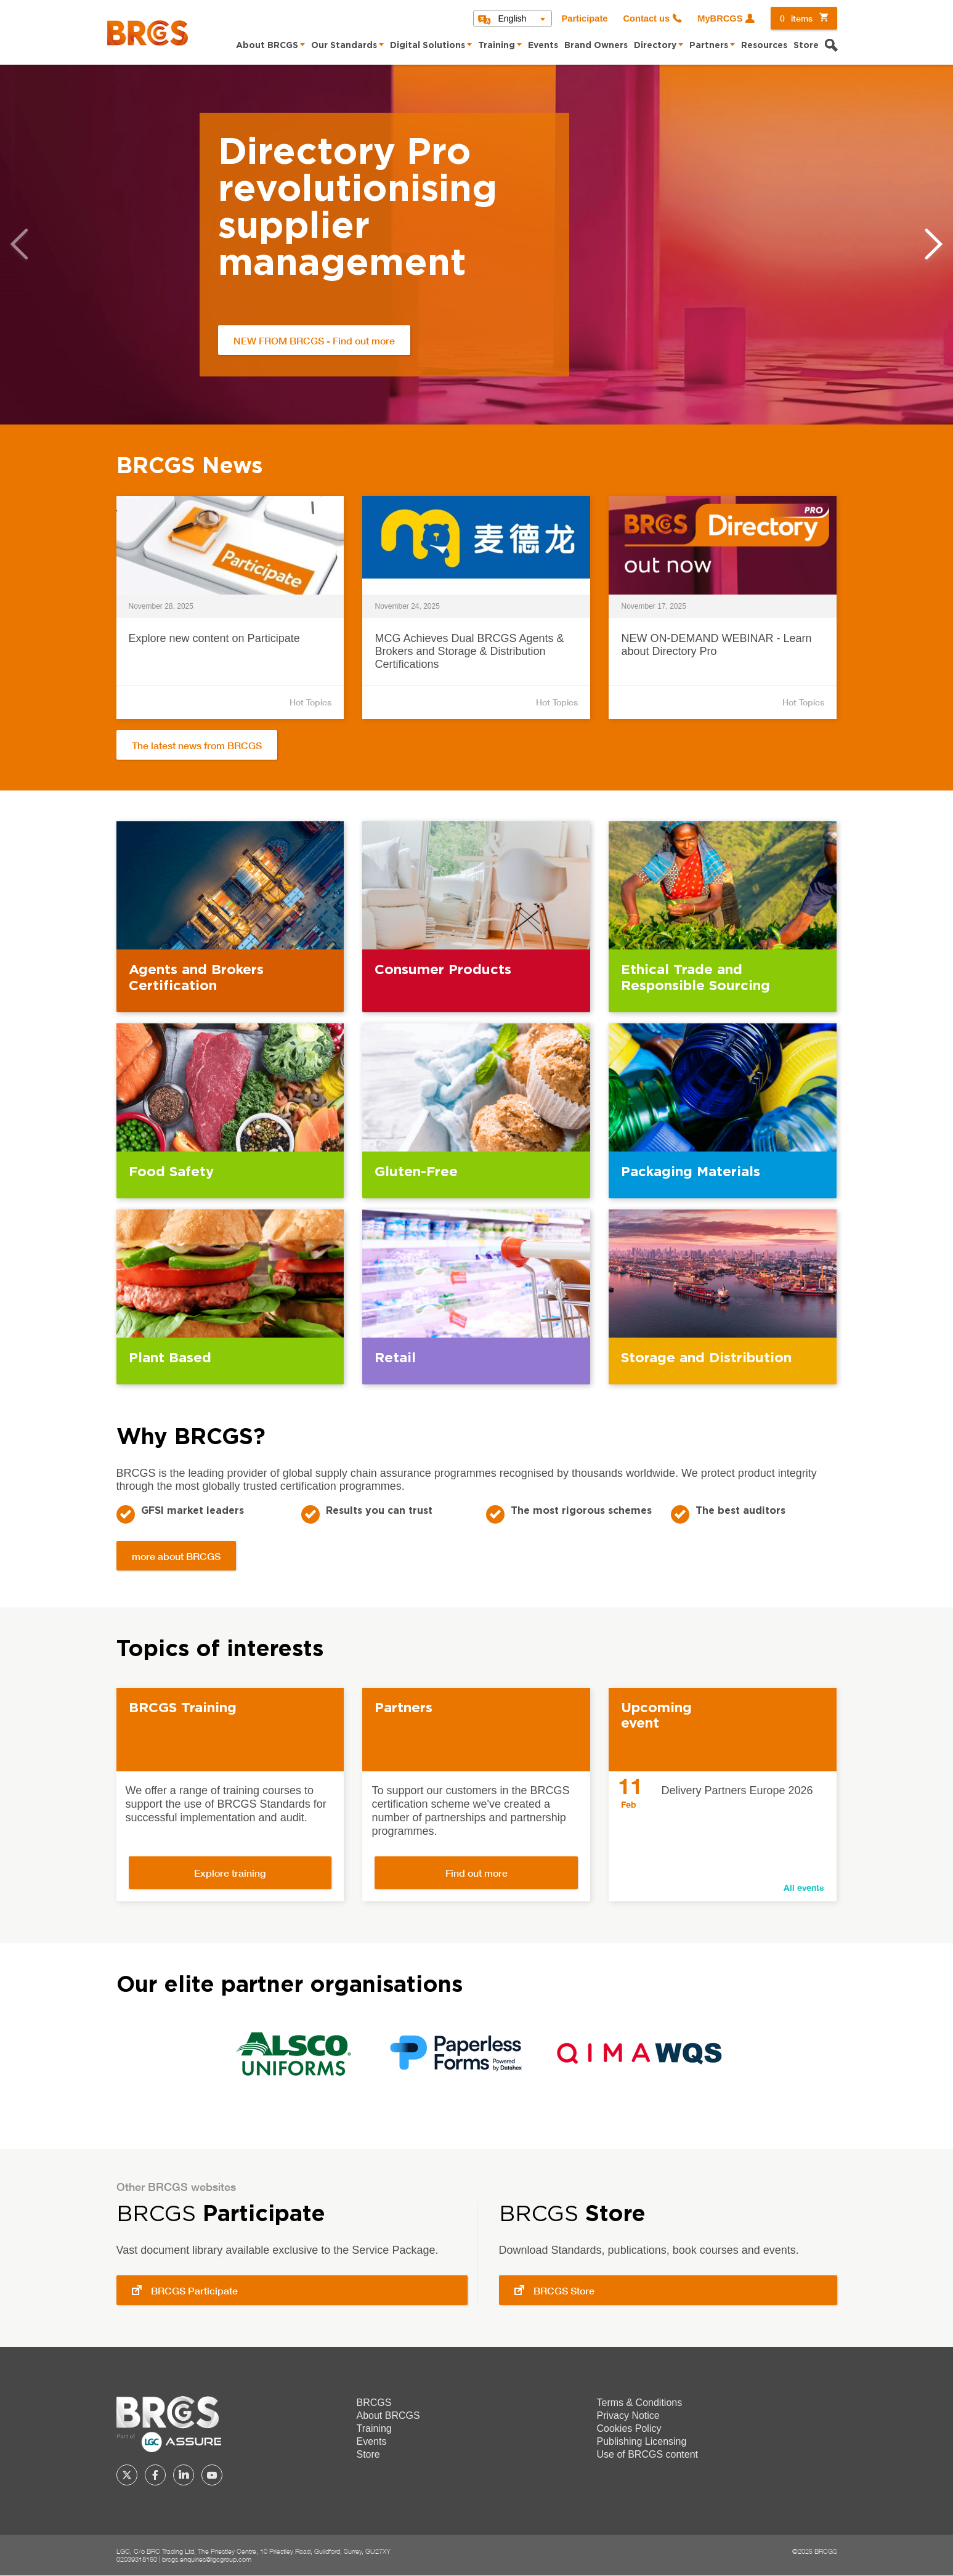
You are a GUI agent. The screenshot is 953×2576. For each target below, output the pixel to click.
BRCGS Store (563, 2290)
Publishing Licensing (642, 2441)
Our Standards (344, 45)
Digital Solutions (427, 45)
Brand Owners (596, 45)
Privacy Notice (628, 2415)
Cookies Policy (629, 2428)
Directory (655, 45)
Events (543, 45)
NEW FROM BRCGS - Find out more (314, 340)
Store (806, 45)
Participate (584, 18)
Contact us (646, 18)
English (512, 18)
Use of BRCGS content (648, 2454)
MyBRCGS (719, 18)
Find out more (476, 1873)
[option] (476, 245)
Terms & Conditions (640, 2402)
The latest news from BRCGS (197, 745)
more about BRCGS (176, 1556)
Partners (708, 45)
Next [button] (934, 244)
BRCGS (374, 2402)
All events (804, 1887)
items (796, 18)
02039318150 (136, 2559)
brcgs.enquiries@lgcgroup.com (206, 2559)
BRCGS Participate (194, 2290)
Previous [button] (19, 244)
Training (496, 45)
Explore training (230, 1873)
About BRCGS (267, 45)
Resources (764, 45)
